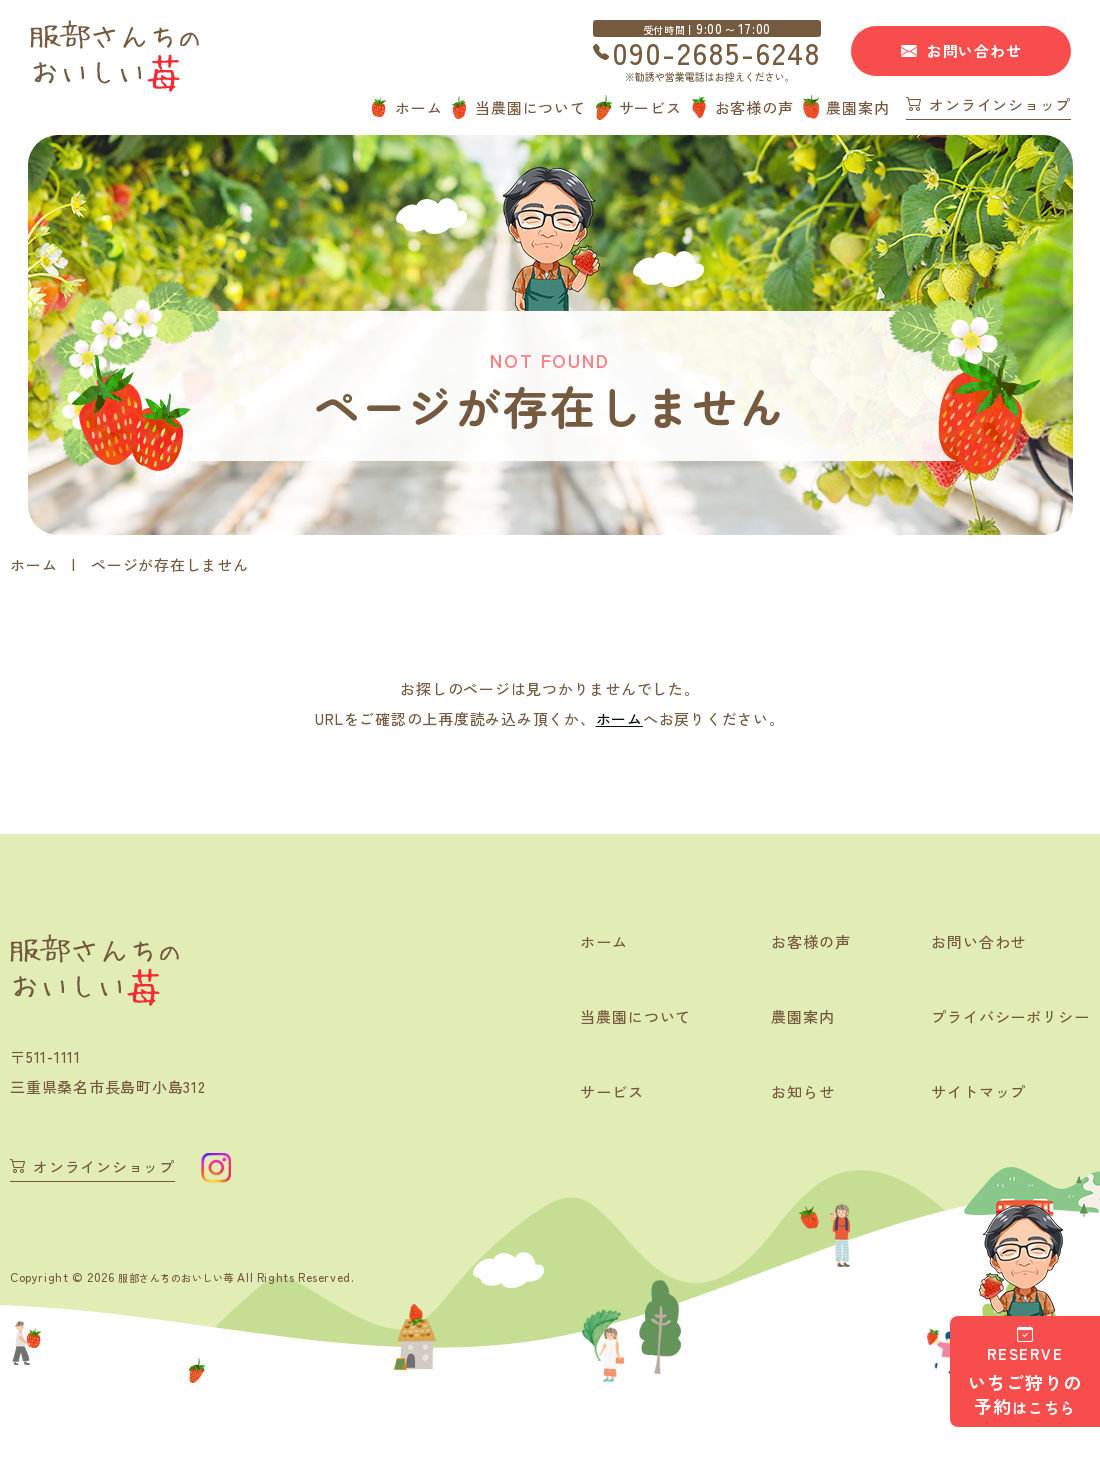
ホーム (418, 107)
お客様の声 (754, 107)
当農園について (530, 107)
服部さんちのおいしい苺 (187, 1275)
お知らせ (790, 1094)
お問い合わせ (974, 50)
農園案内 (857, 107)
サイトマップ (971, 1094)
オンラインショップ (1000, 106)
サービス (650, 107)
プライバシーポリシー (1005, 1018)
